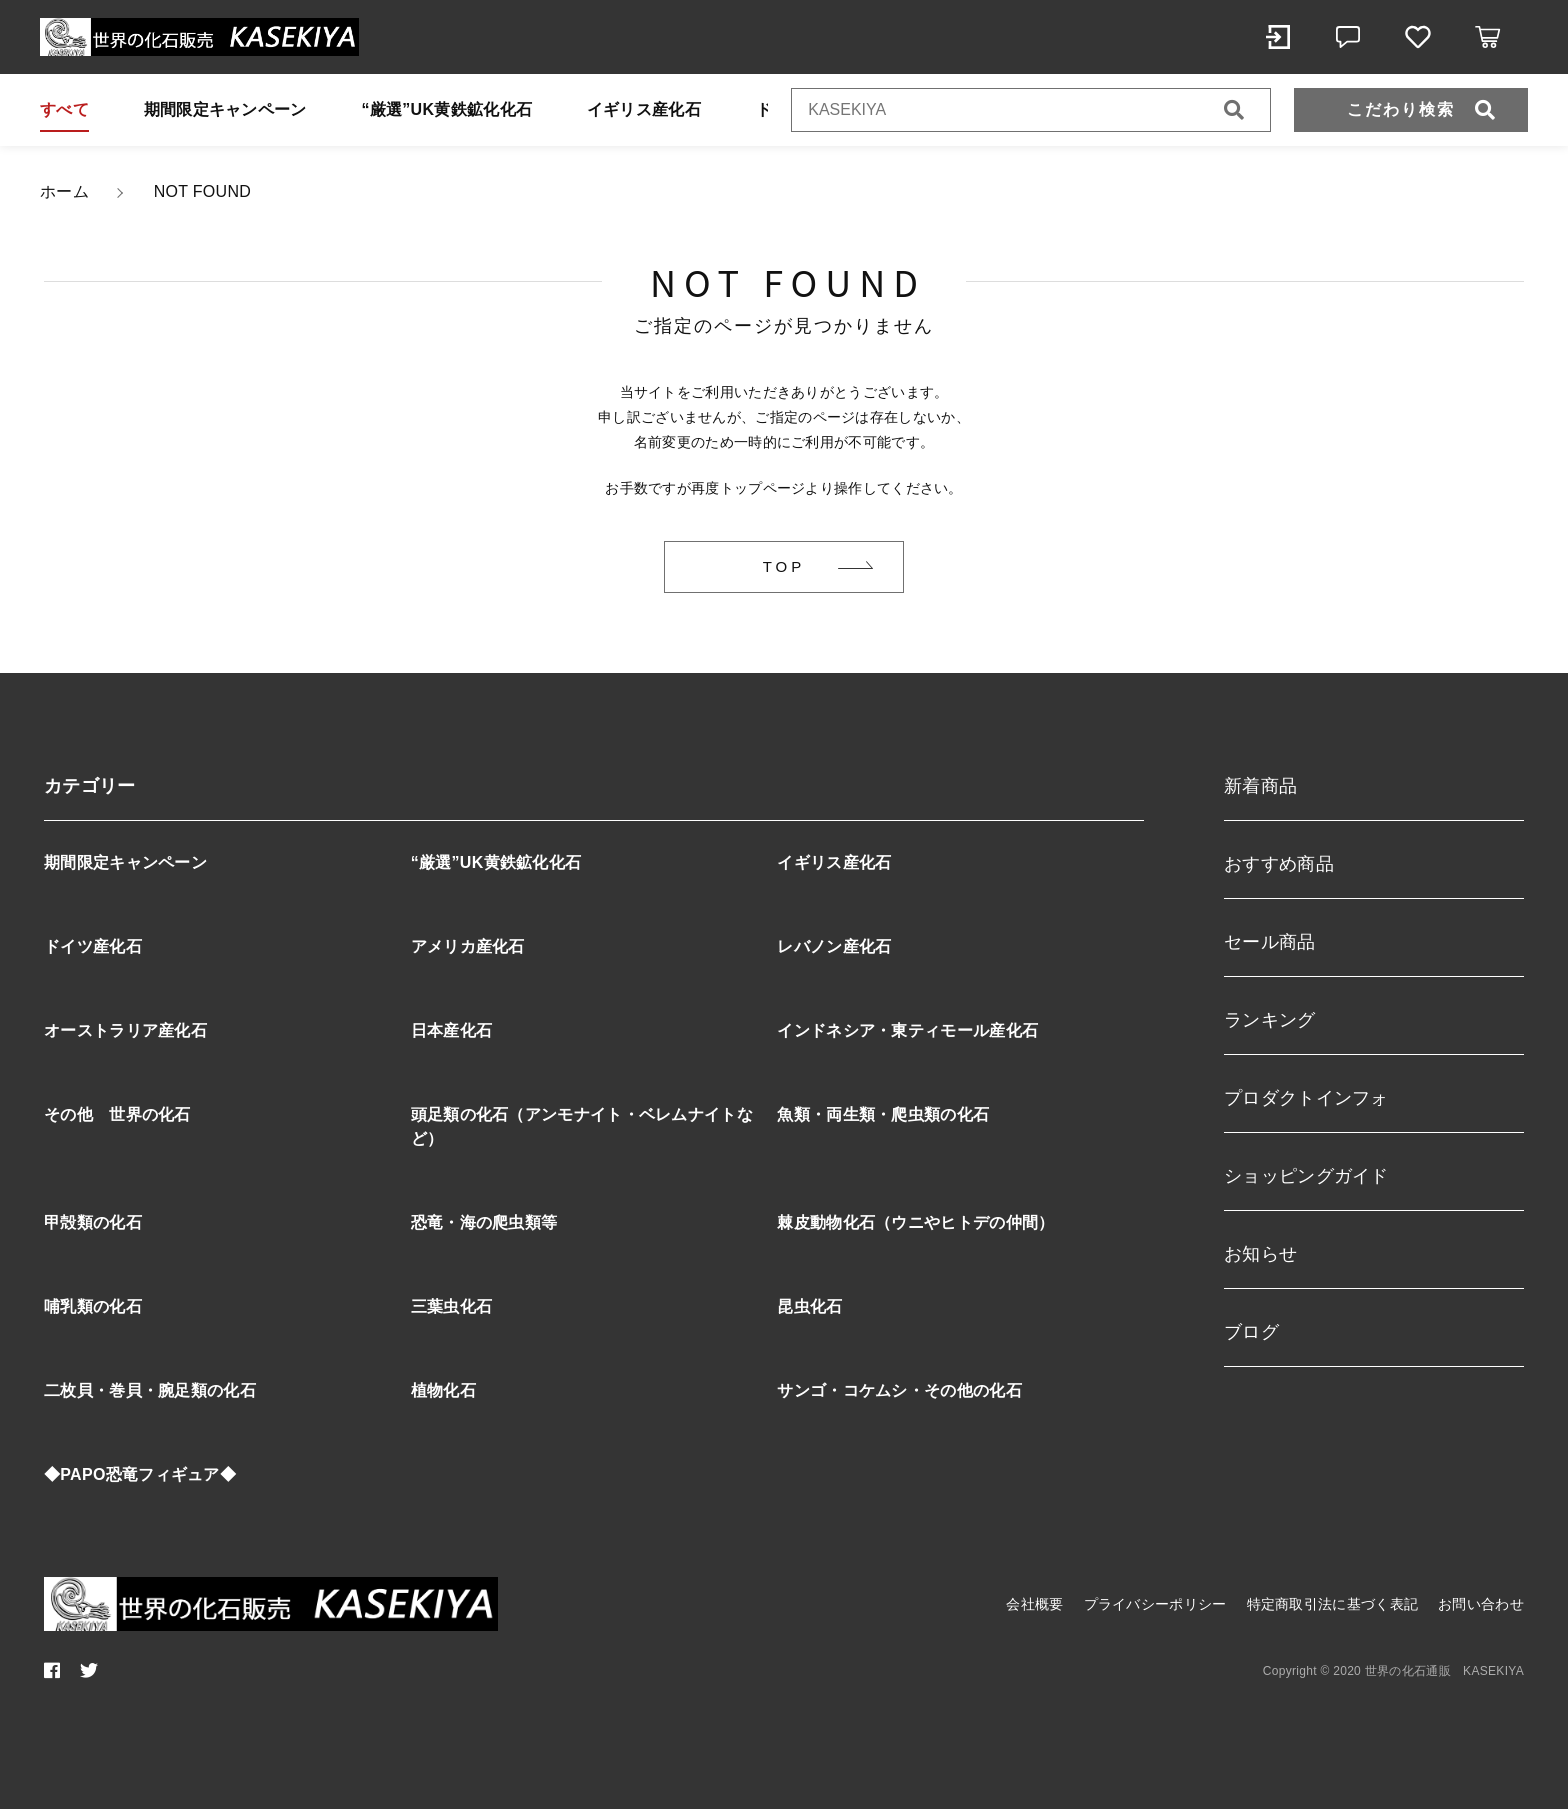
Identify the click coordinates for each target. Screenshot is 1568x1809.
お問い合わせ (1481, 1604)
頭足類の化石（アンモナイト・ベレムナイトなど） (582, 1126)
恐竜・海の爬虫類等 (484, 1222)
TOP (784, 566)
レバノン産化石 (834, 946)
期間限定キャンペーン (225, 109)
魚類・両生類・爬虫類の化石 (883, 1114)
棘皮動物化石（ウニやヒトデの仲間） (915, 1222)
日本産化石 (452, 1030)
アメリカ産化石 (468, 946)
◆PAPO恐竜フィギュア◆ (140, 1474)
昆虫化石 (809, 1306)
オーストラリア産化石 (125, 1030)
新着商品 (1260, 786)
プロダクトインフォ (1306, 1098)
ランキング (1270, 1020)
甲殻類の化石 (93, 1222)
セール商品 (1270, 942)
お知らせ (1260, 1254)
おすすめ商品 (1279, 864)
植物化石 (443, 1390)
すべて (64, 109)
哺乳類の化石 (93, 1306)
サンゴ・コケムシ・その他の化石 (899, 1390)
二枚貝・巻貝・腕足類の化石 (150, 1390)
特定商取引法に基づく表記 (1333, 1604)
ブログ (1251, 1332)
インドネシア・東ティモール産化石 (907, 1030)
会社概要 (1034, 1604)
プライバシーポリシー (1155, 1604)
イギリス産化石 (644, 109)
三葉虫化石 (452, 1306)
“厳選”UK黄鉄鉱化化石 (446, 109)
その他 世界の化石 (117, 1114)
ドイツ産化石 (93, 946)
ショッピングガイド (1306, 1176)
